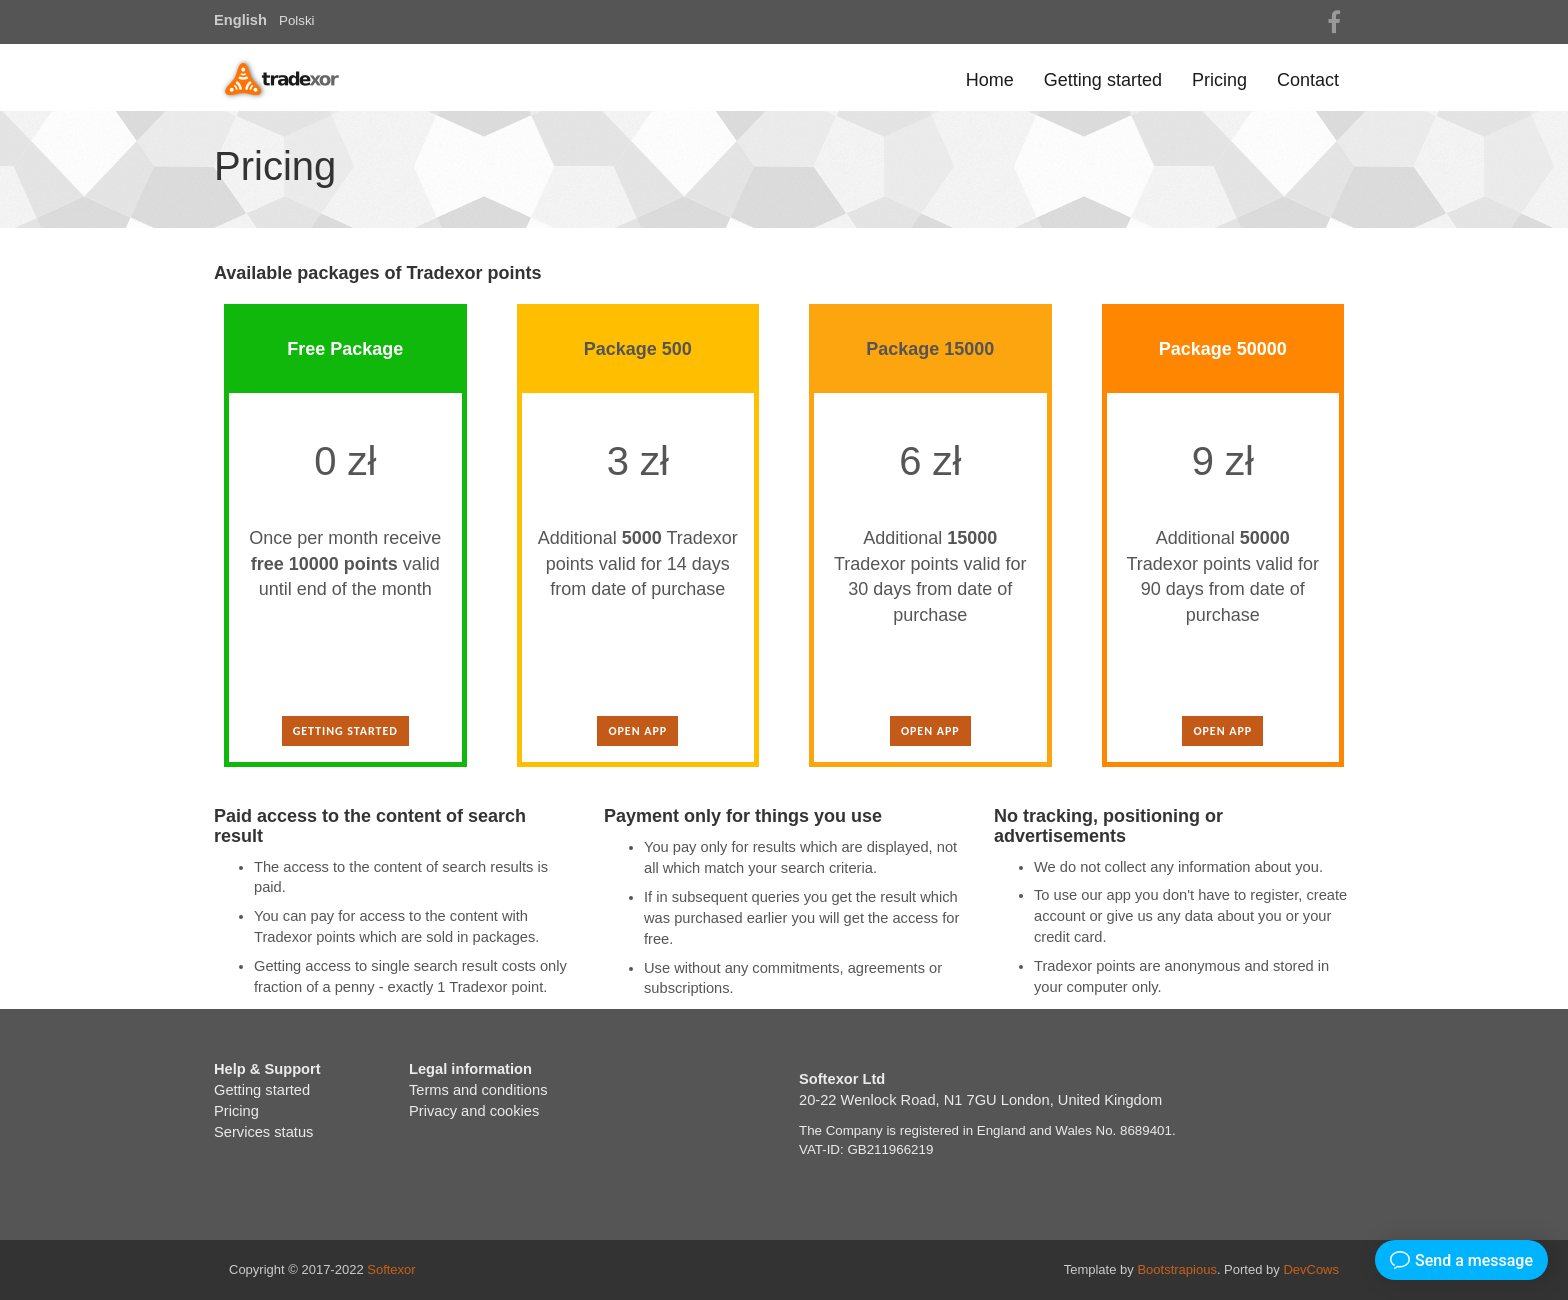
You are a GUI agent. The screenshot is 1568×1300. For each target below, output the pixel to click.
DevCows (1311, 1269)
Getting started (1103, 80)
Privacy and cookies (474, 1111)
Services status (263, 1132)
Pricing (1219, 80)
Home (990, 80)
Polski (297, 20)
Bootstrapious (1177, 1269)
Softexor (391, 1269)
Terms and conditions (478, 1090)
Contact (1308, 80)
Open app (637, 731)
